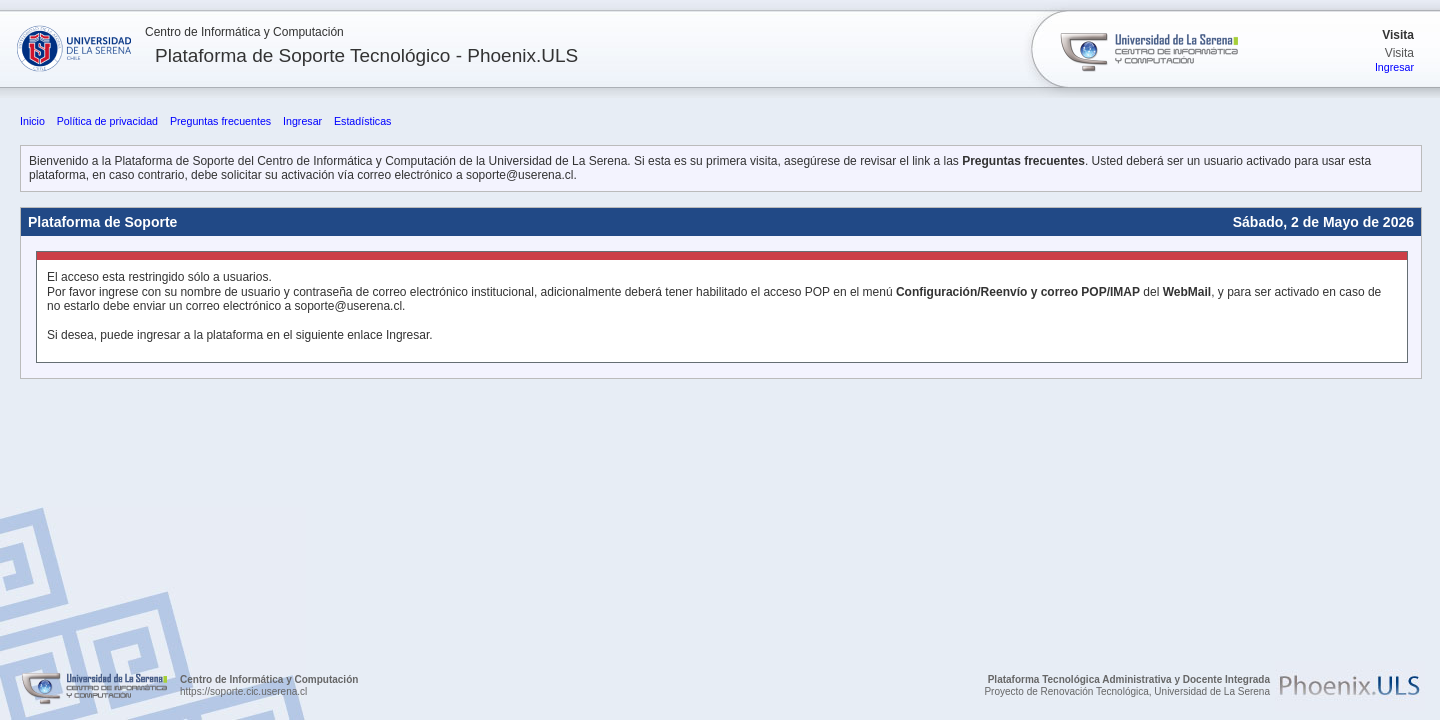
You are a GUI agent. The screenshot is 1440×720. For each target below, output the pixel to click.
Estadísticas (362, 121)
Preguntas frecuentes (220, 121)
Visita (1398, 35)
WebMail (1187, 292)
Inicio (32, 121)
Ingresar (1394, 67)
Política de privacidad (107, 121)
